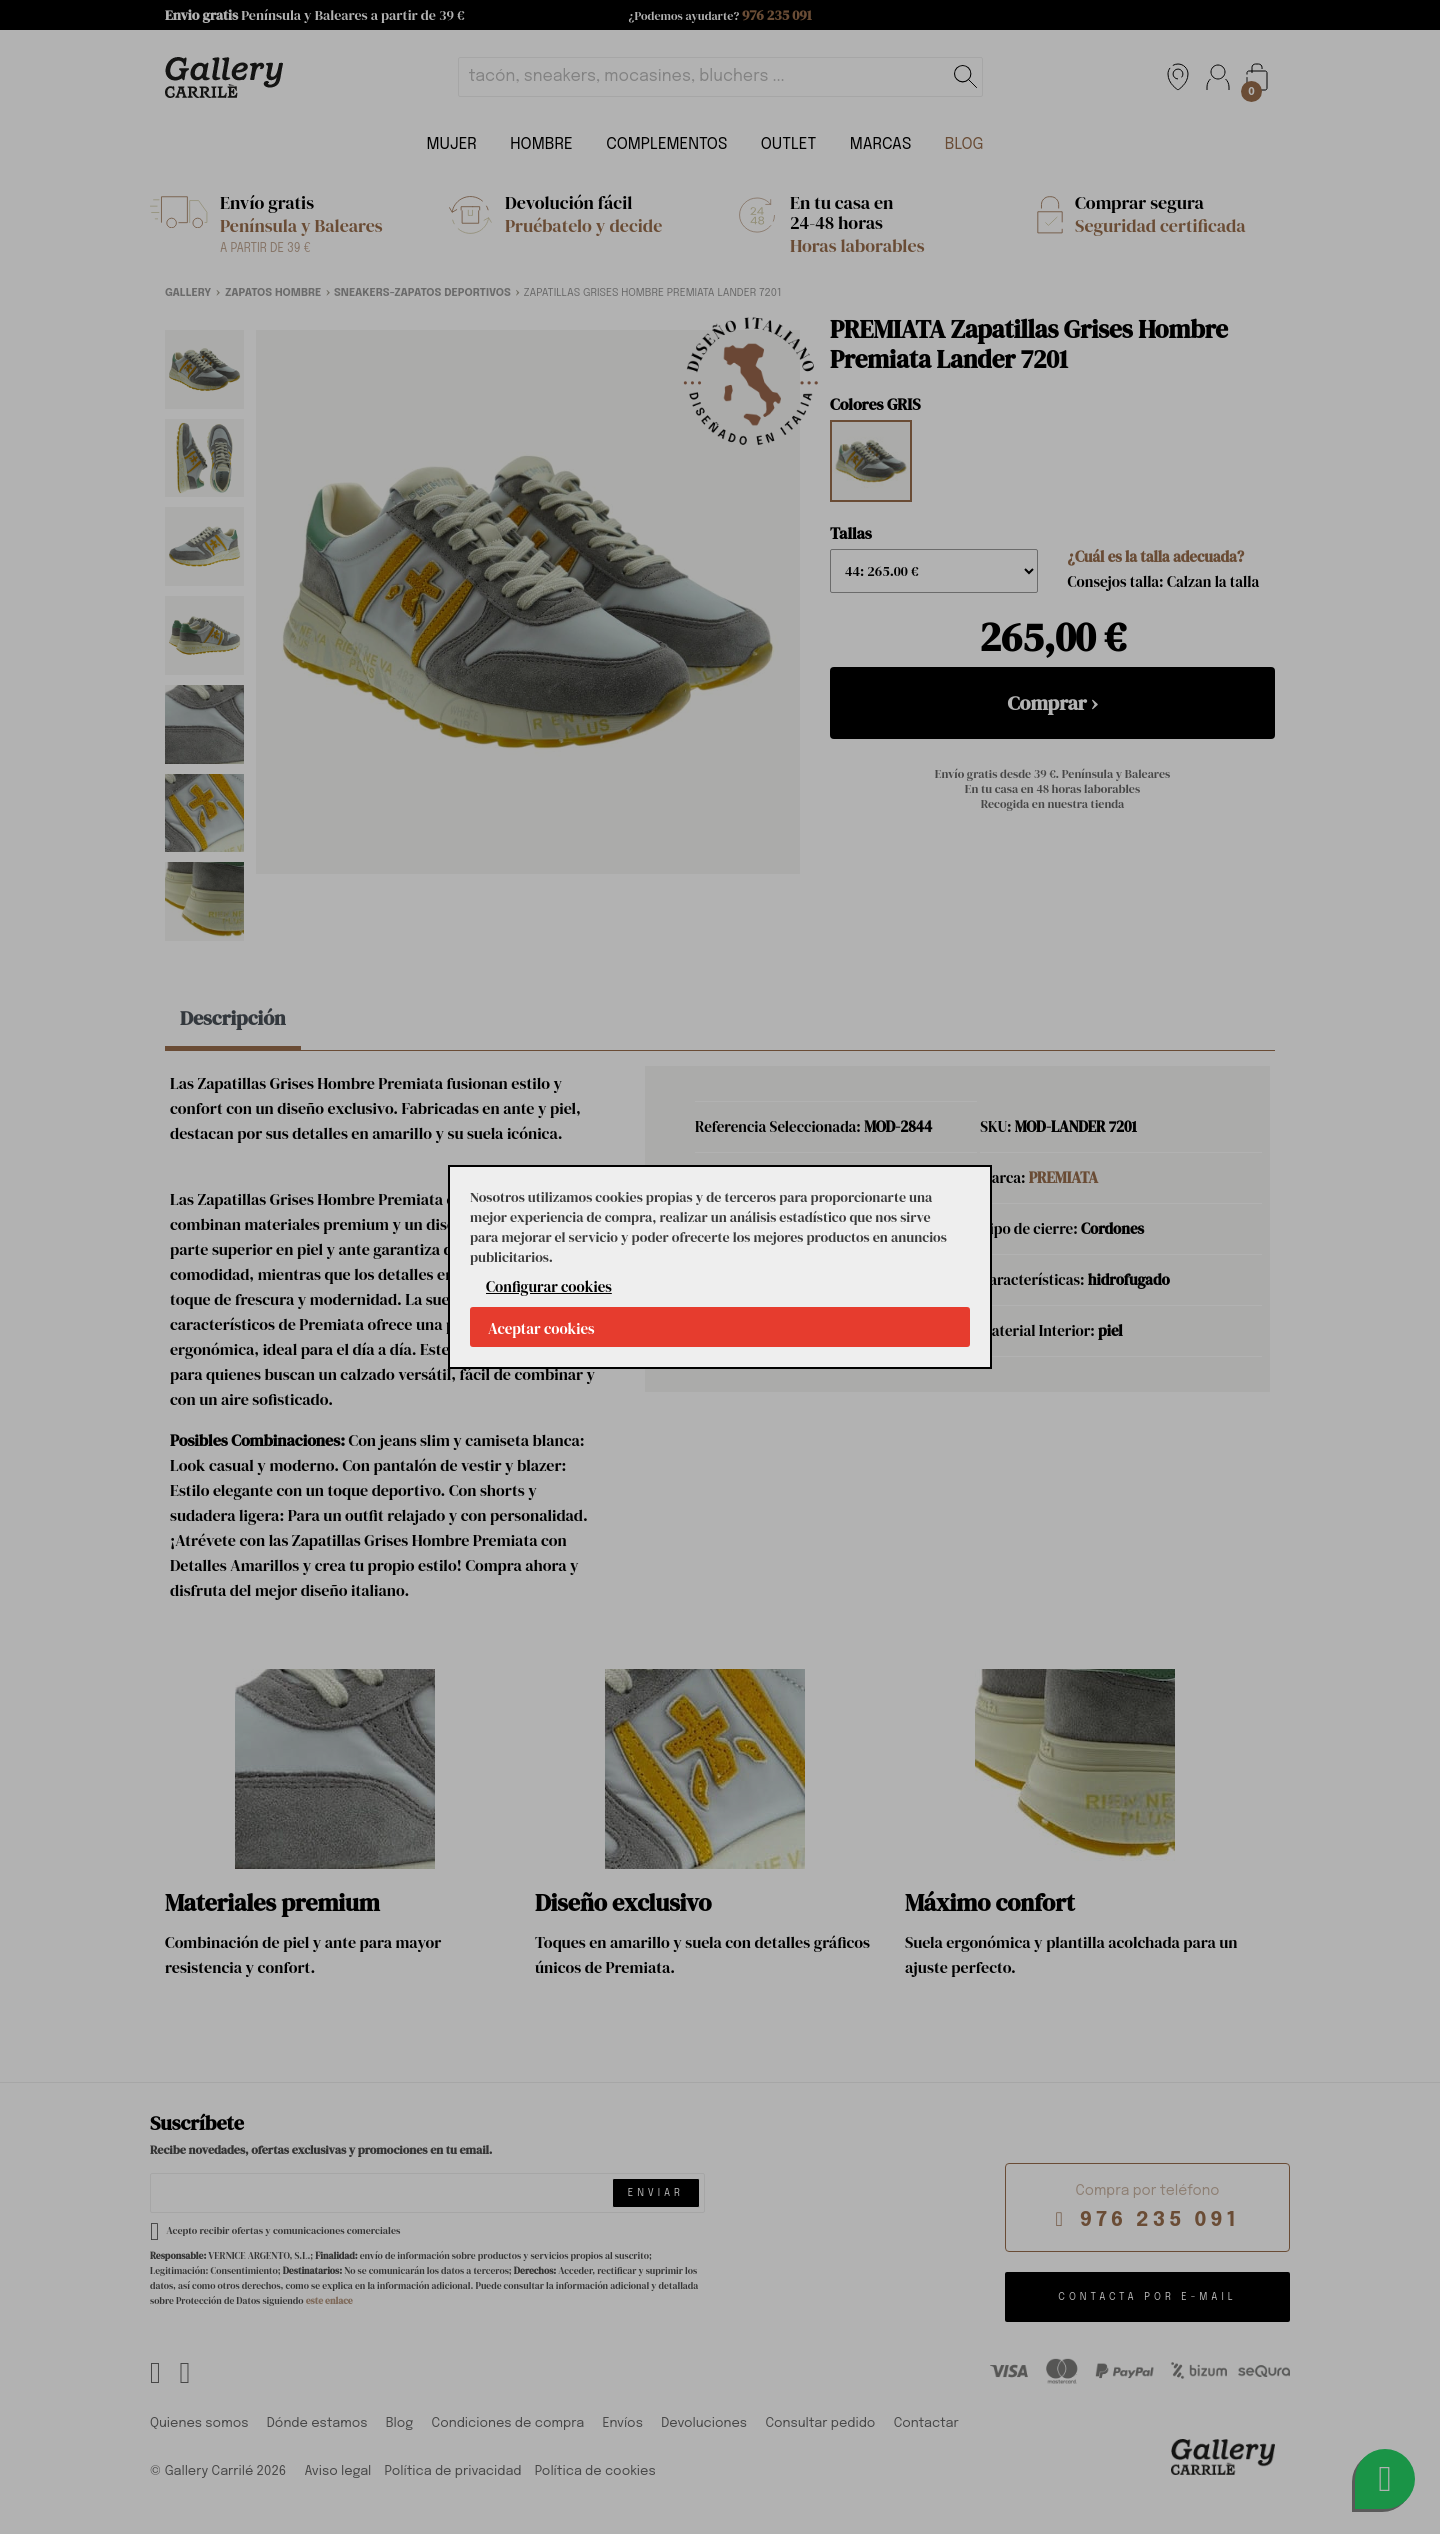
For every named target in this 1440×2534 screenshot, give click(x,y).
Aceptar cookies (541, 1328)
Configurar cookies (549, 1286)
